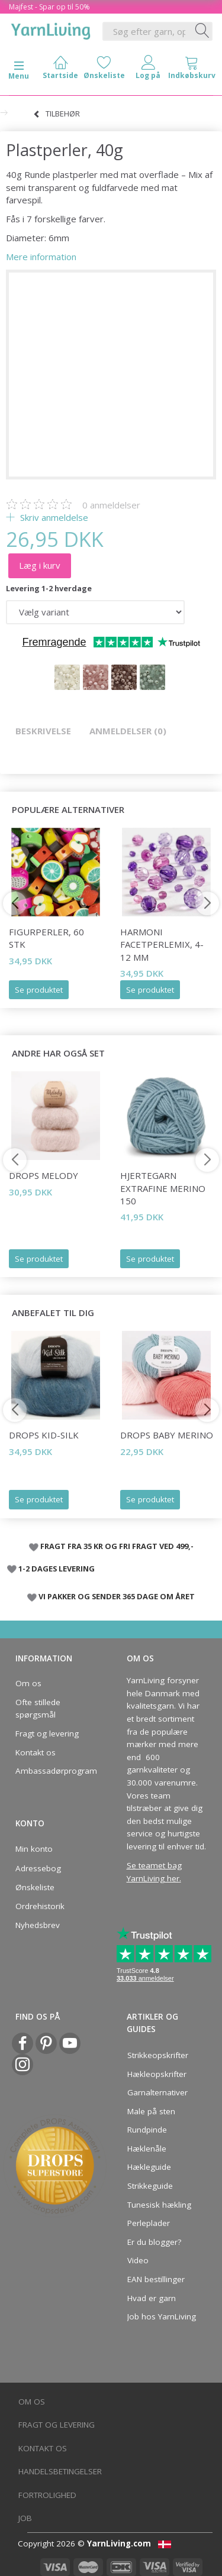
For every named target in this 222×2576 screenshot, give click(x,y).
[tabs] (192, 70)
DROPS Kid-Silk (44, 1435)
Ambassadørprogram (52, 1770)
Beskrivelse (43, 731)
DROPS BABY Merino (166, 1435)
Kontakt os (35, 1752)
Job (25, 2518)
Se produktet (39, 989)
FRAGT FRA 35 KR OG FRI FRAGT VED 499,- (117, 1546)
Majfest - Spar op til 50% (49, 7)
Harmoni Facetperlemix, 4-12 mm (162, 944)
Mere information (41, 257)
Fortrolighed (47, 2495)
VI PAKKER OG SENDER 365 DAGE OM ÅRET (116, 1596)
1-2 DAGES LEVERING (56, 1568)
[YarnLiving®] (50, 29)
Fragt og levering (47, 1733)
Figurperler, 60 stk (46, 938)
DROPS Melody (43, 1175)
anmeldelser (111, 505)
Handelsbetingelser (60, 2471)
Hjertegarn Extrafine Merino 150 (162, 1188)
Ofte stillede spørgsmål (37, 1708)
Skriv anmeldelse (53, 517)
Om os (28, 1683)
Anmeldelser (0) (127, 731)
